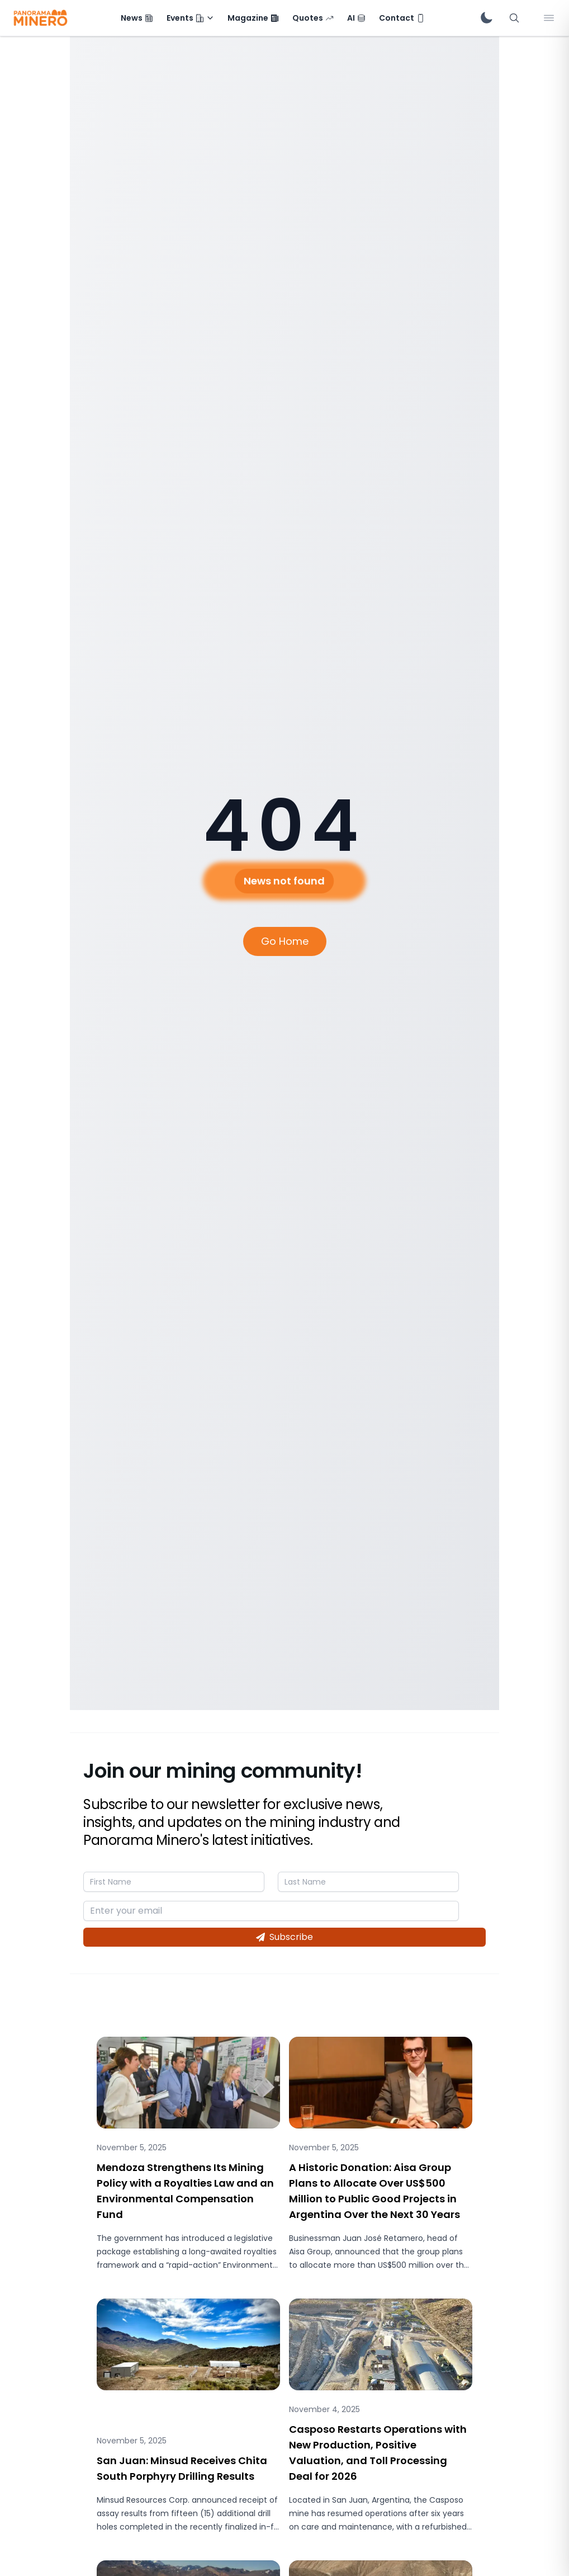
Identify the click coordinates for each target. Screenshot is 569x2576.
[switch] (486, 18)
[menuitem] (137, 18)
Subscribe (284, 1936)
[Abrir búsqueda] (514, 18)
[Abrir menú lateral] (549, 18)
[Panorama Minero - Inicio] (39, 18)
